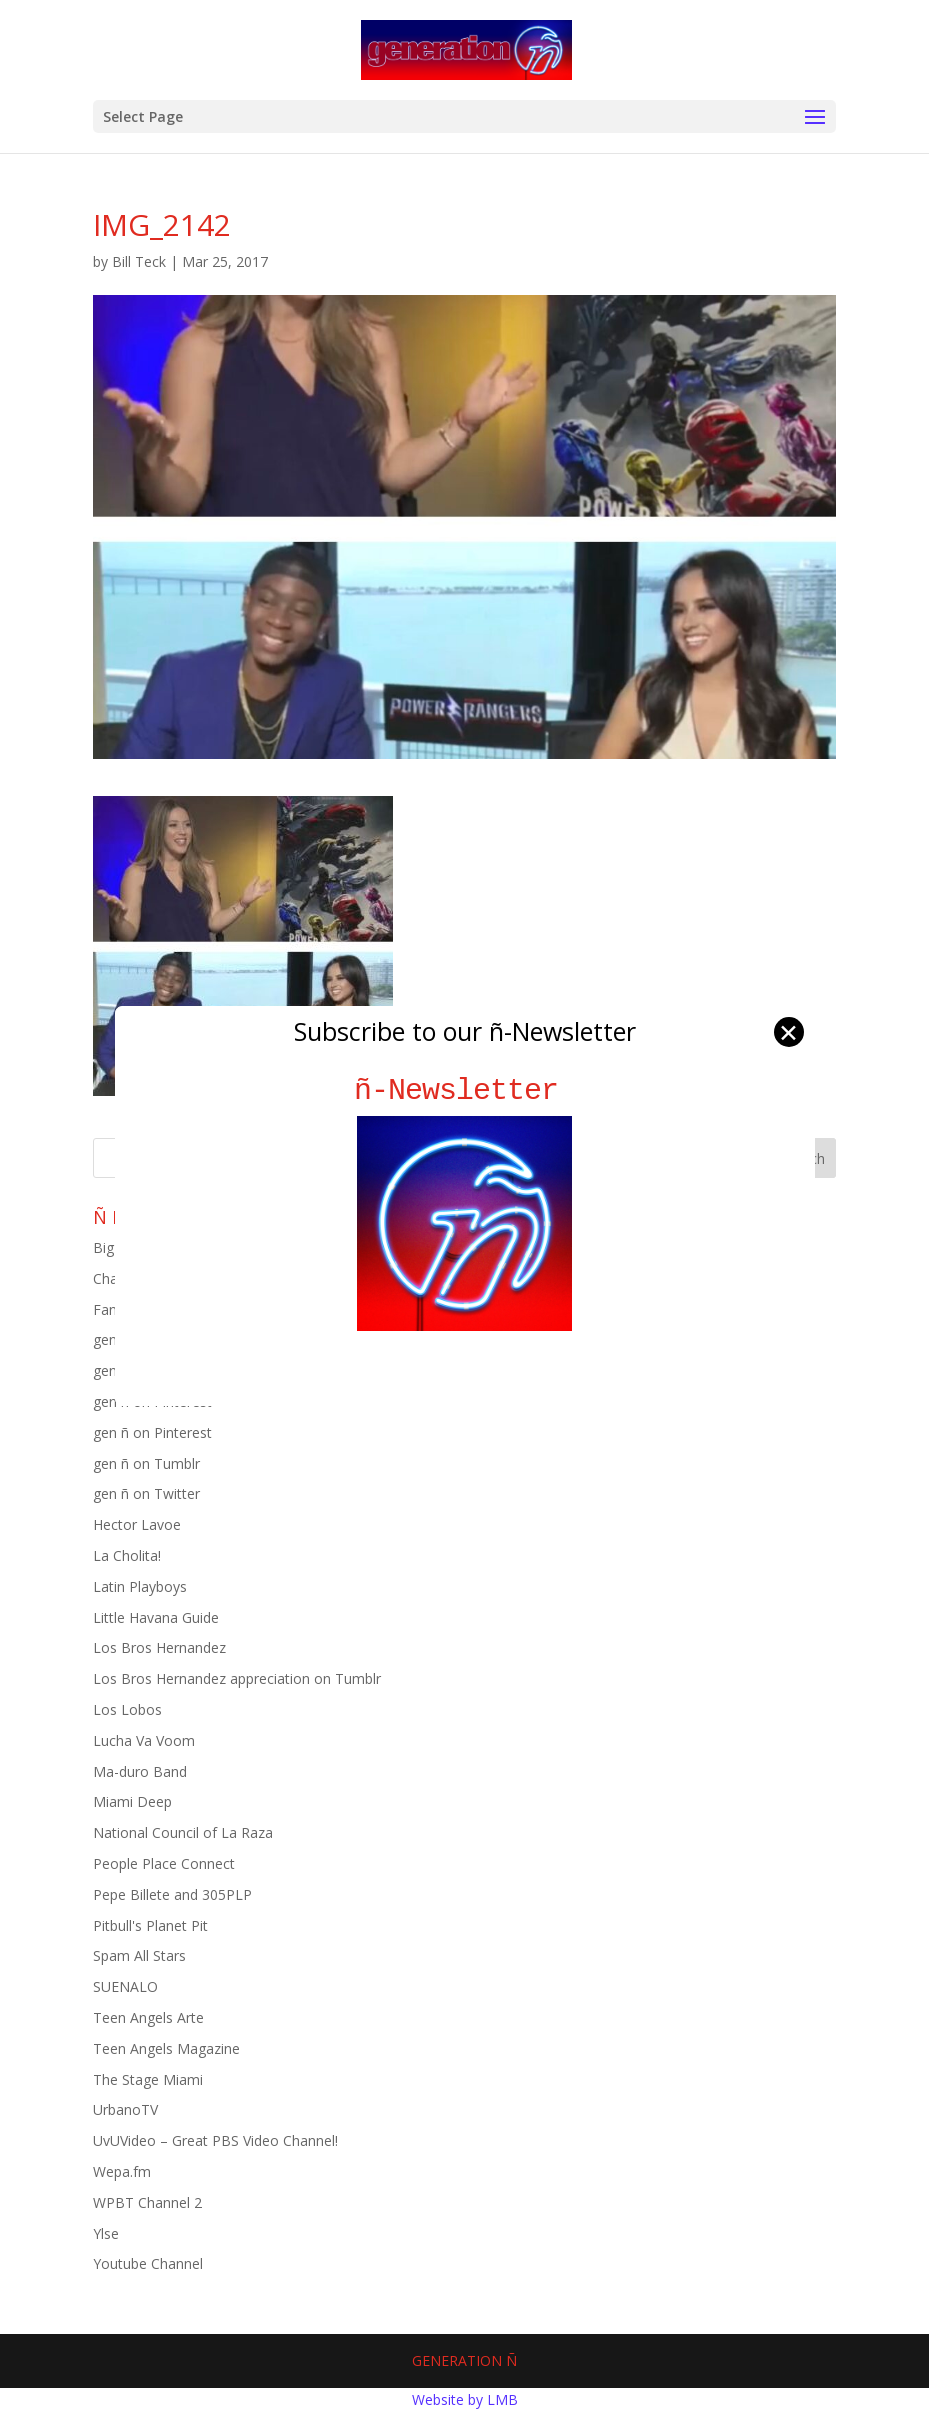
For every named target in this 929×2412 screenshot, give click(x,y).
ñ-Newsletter (464, 1090)
